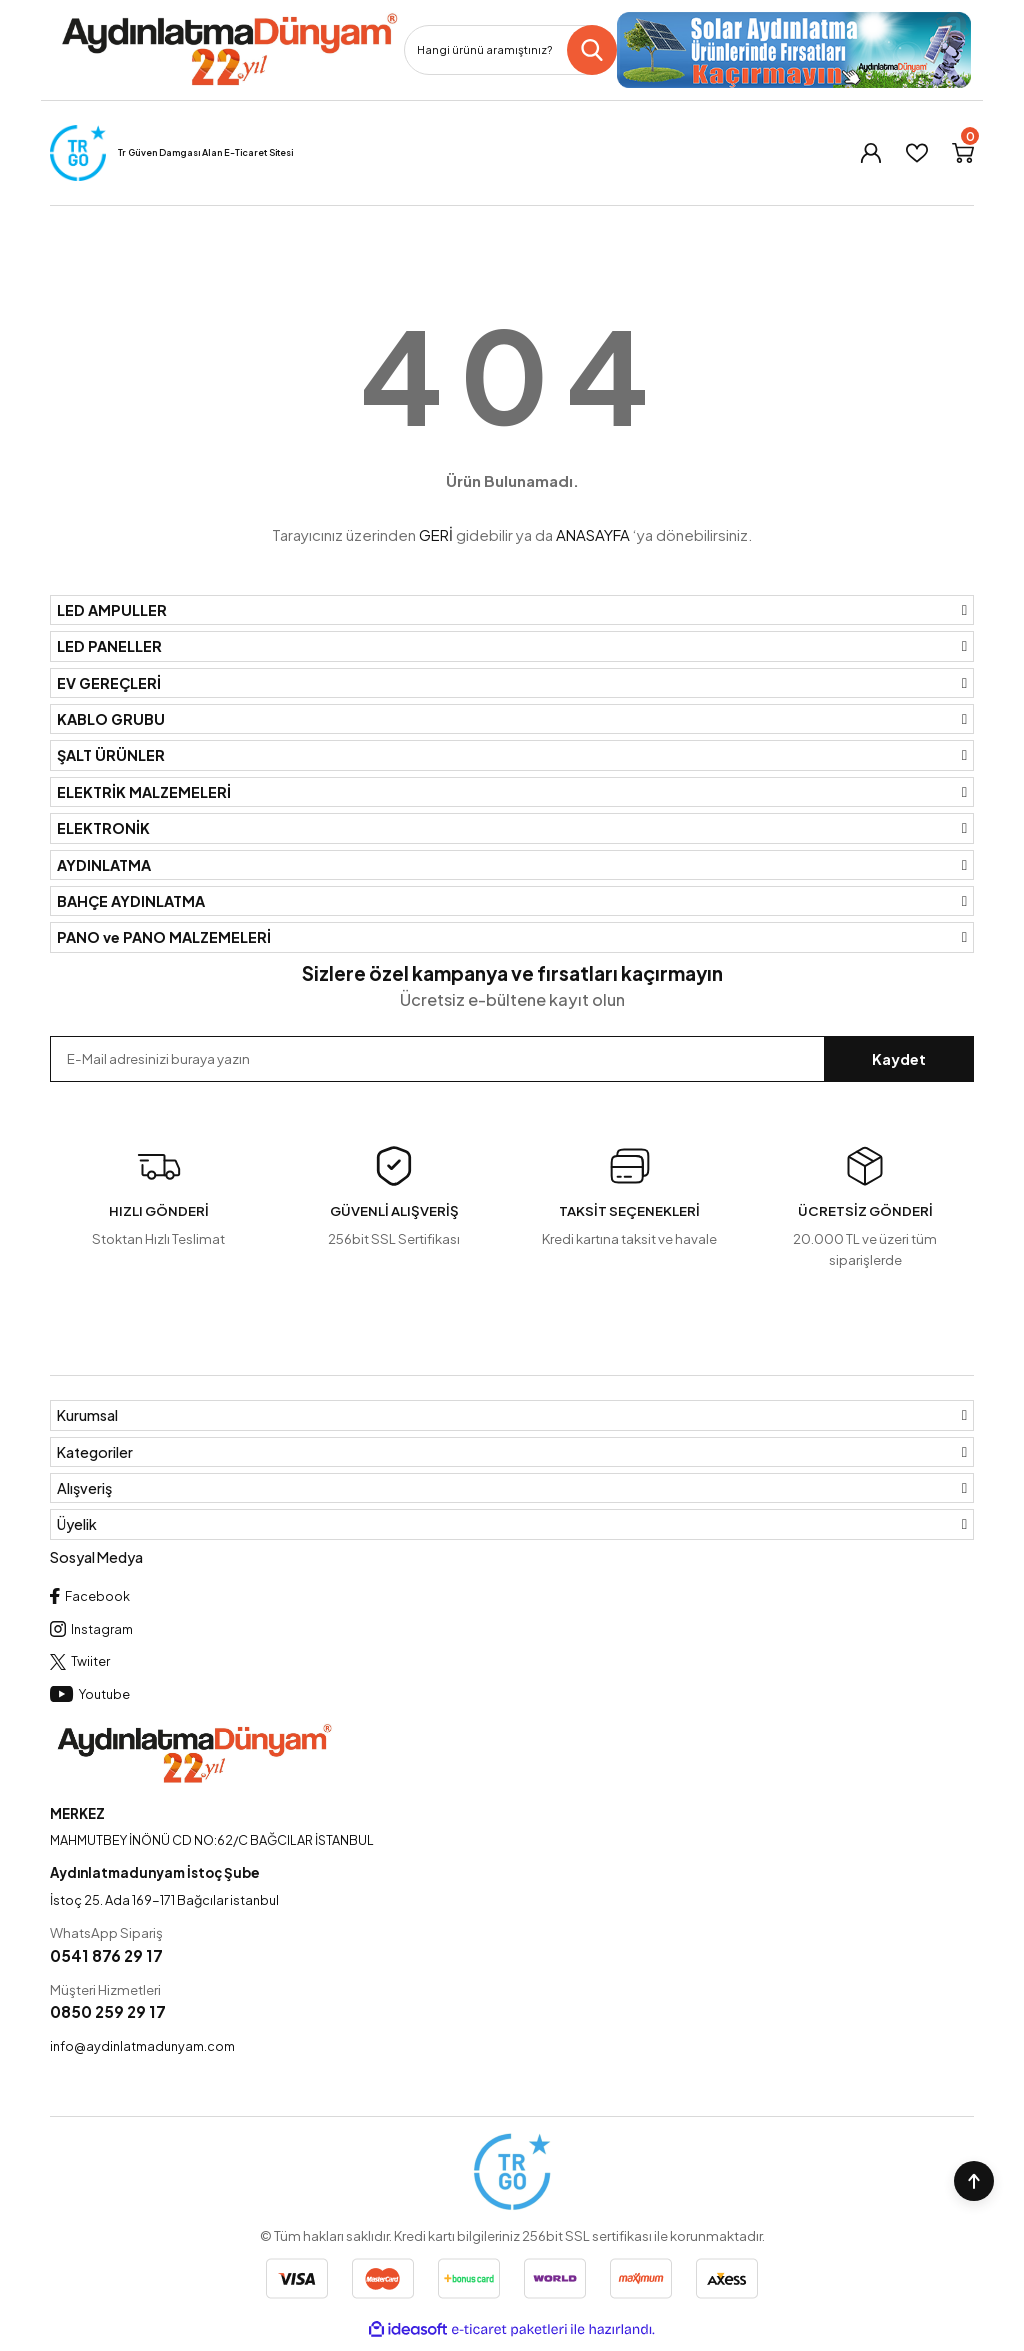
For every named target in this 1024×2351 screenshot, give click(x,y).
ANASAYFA (593, 534)
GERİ (436, 534)
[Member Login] (871, 153)
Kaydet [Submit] (899, 1059)
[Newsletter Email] (512, 1059)
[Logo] (228, 50)
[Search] (510, 50)
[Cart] (963, 153)
